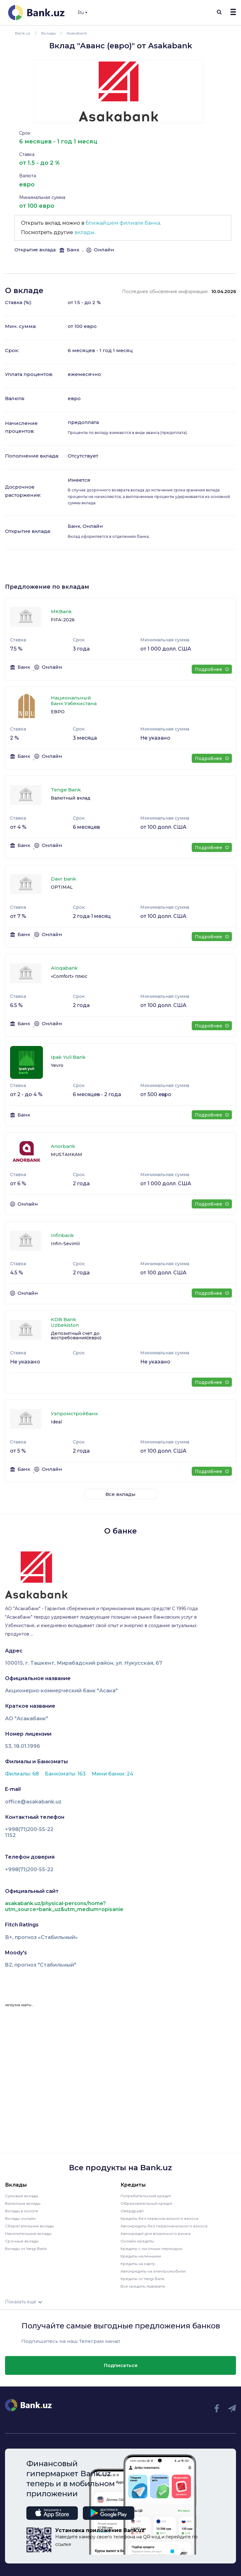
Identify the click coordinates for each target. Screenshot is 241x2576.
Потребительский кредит (145, 2195)
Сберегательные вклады (29, 2226)
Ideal (56, 1422)
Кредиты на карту (137, 2263)
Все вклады (120, 1494)
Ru (82, 12)
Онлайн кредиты (137, 2241)
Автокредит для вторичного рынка (155, 2233)
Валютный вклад (70, 798)
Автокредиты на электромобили (153, 2271)
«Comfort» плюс (69, 976)
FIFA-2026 (63, 620)
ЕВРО (58, 712)
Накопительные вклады (28, 2233)
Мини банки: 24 (112, 1774)
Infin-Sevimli (65, 1243)
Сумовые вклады (21, 2195)
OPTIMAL (62, 887)
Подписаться (120, 2365)
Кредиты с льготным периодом (151, 2248)
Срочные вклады (22, 2241)
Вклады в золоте (21, 2211)
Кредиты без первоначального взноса (159, 2218)
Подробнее (211, 669)
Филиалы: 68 (22, 1774)
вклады (84, 232)
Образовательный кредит (146, 2203)
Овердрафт (132, 2211)
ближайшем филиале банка (123, 223)
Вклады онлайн (20, 2218)
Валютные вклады (22, 2203)
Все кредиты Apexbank (142, 2286)
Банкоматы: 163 (66, 1774)
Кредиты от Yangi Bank (142, 2278)
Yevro (57, 1065)
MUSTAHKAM (66, 1154)
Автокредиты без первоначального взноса (163, 2226)
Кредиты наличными (140, 2256)
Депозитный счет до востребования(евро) (76, 1335)
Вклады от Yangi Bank (26, 2248)
